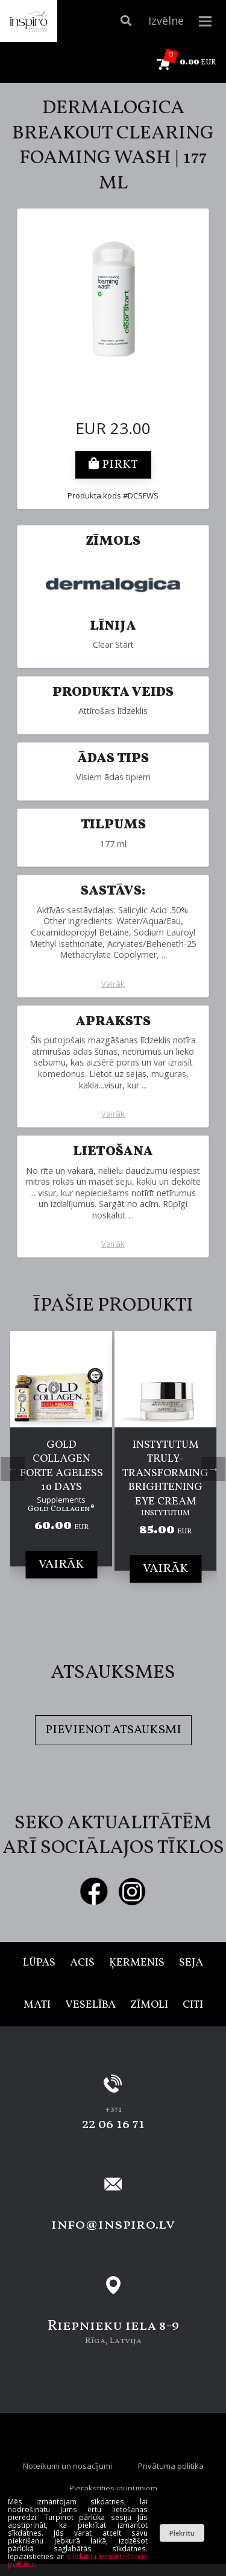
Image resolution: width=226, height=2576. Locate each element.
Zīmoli (149, 2005)
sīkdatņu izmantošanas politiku (78, 2560)
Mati (37, 2005)
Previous (13, 1469)
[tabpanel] (61, 1467)
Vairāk (113, 984)
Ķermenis (137, 1962)
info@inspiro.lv (113, 2225)
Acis (82, 1962)
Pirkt (113, 464)
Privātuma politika (171, 2465)
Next (213, 1469)
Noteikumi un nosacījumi (67, 2465)
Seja (191, 1962)
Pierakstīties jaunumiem (113, 2488)
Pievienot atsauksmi (113, 1730)
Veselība (90, 2005)
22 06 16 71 (113, 2124)
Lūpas (39, 1962)
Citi (193, 2005)
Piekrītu (181, 2533)
